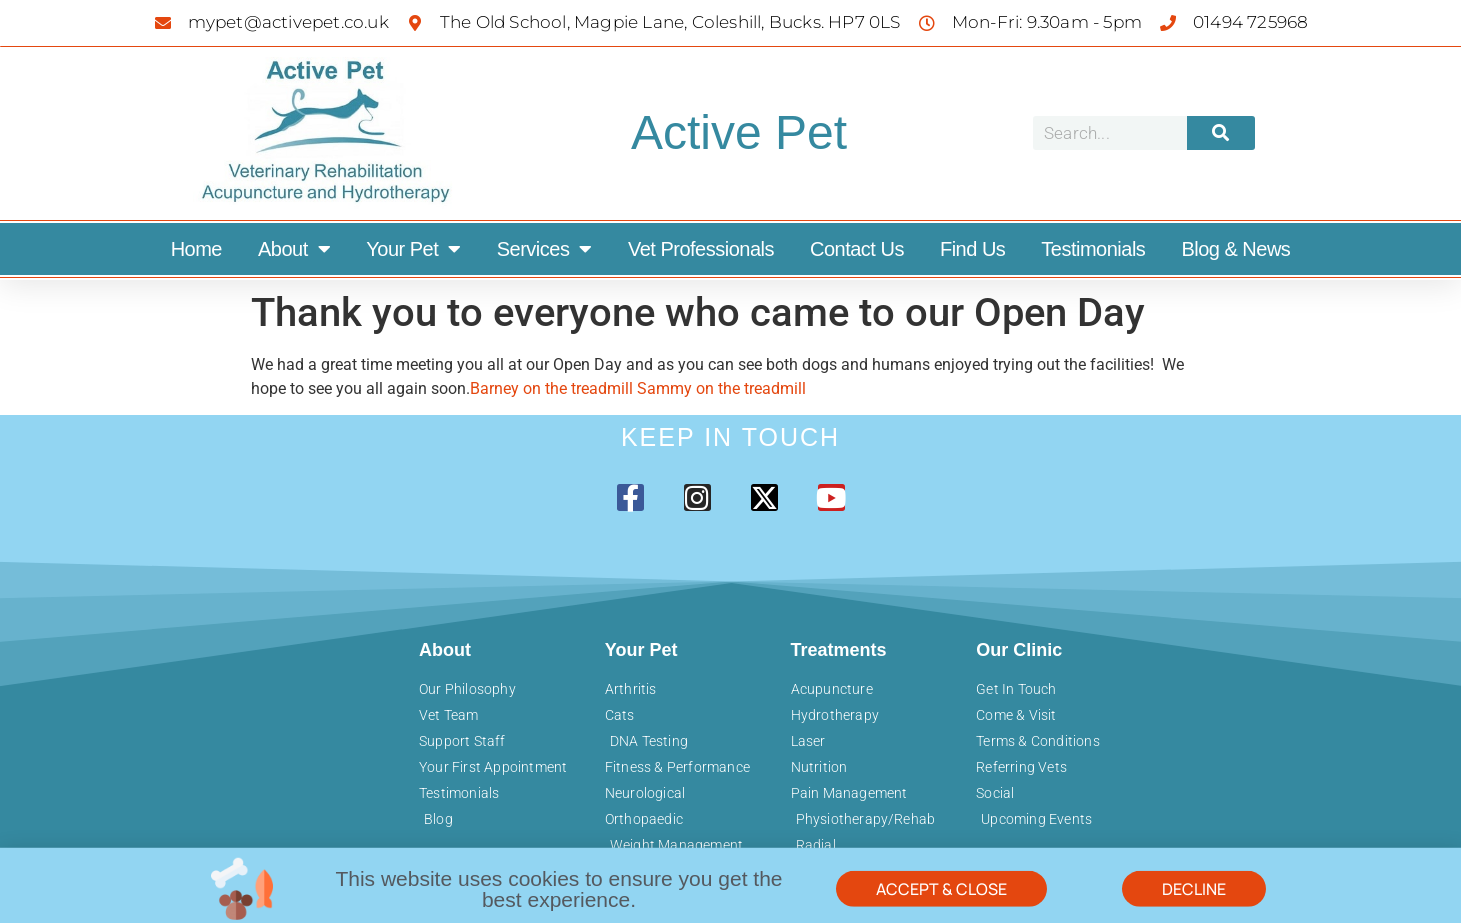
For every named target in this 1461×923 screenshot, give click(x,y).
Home (196, 249)
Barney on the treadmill (553, 388)
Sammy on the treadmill (721, 388)
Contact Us (857, 249)
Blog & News (1235, 249)
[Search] (1221, 133)
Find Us (972, 249)
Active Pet (739, 132)
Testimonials (1093, 249)
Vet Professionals (701, 249)
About (294, 249)
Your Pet (413, 249)
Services (544, 249)
